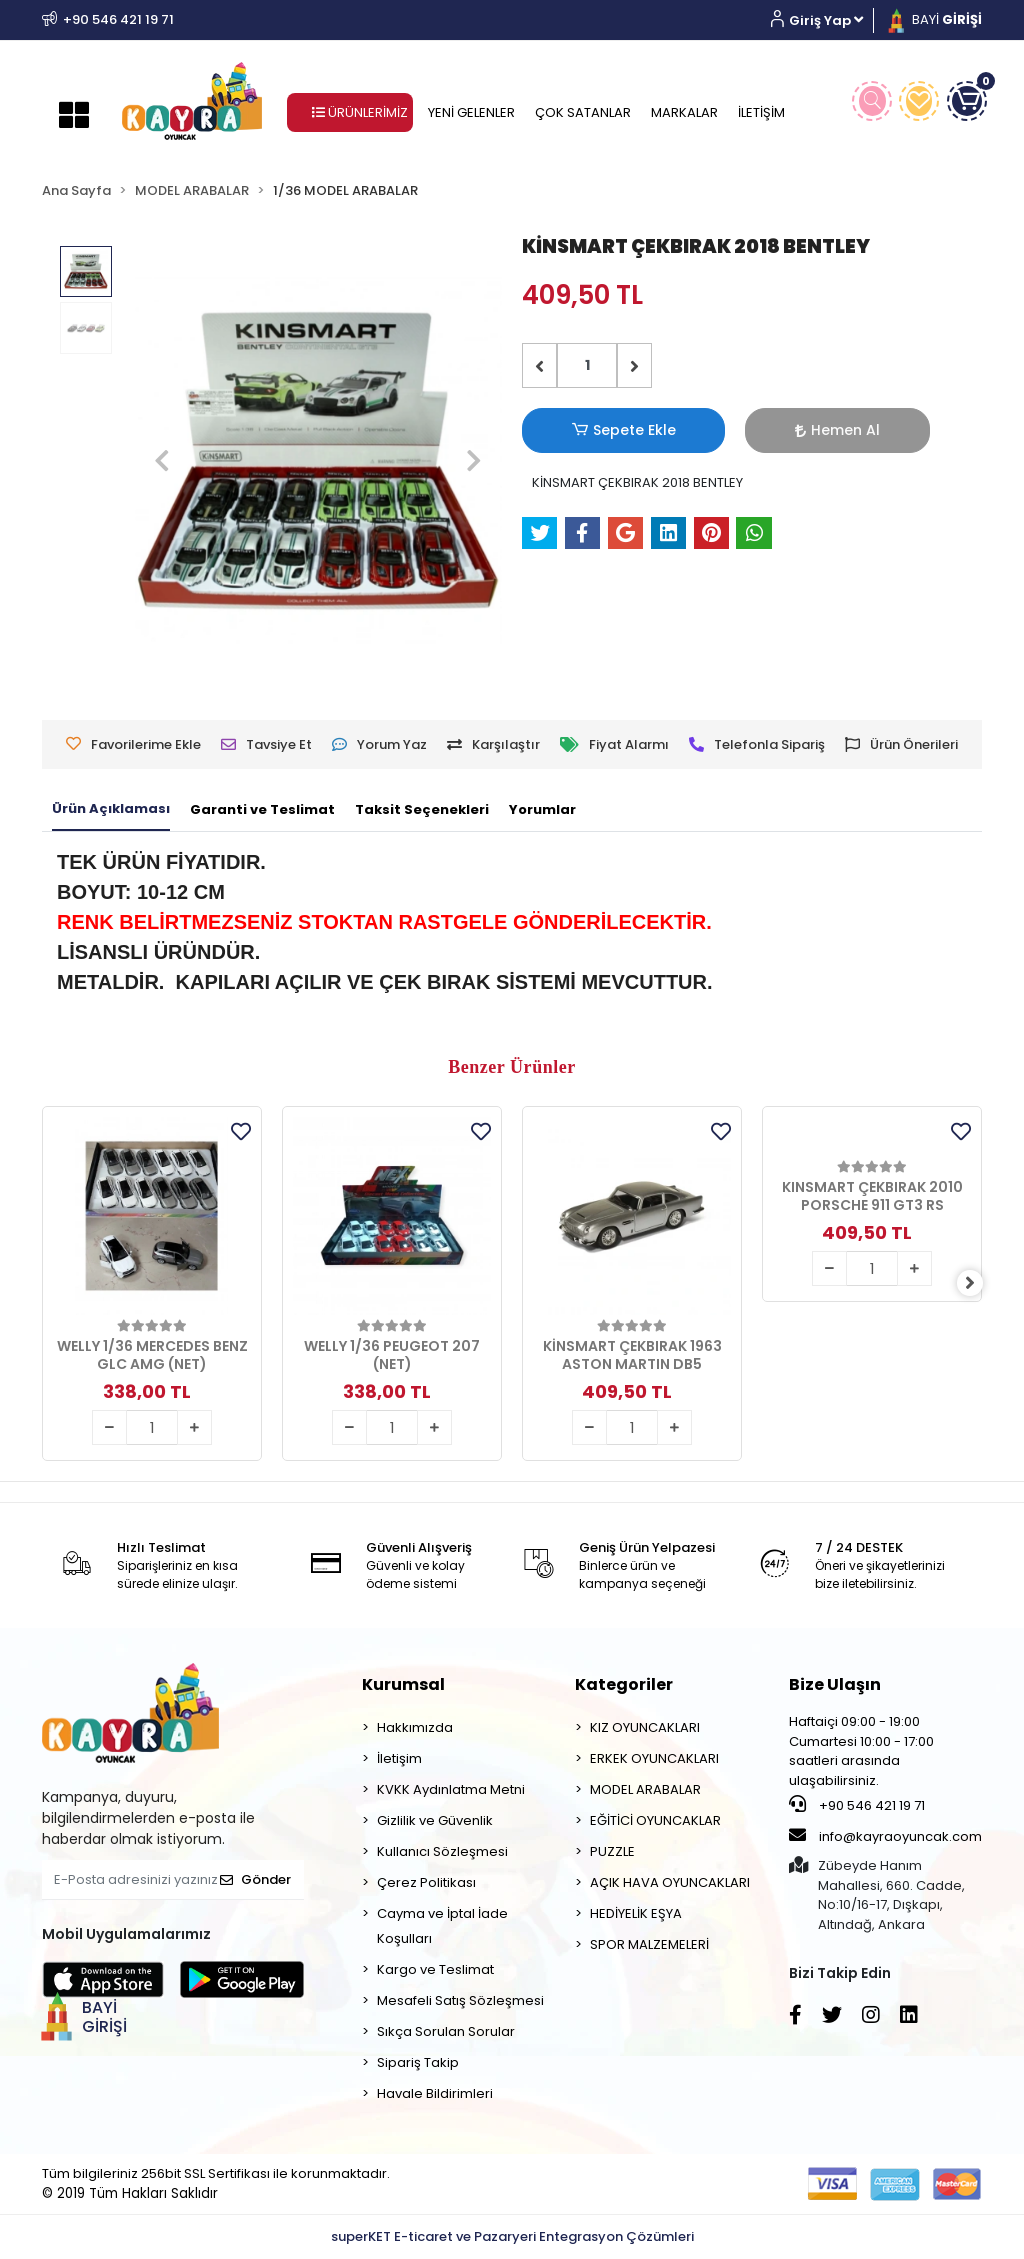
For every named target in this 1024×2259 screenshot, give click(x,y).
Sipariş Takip (418, 2062)
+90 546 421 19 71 (857, 1805)
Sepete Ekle (587, 430)
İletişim (399, 1758)
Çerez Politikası (426, 1882)
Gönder (255, 1879)
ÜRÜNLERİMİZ (360, 112)
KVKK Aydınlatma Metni (451, 1789)
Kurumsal (403, 1684)
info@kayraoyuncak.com (885, 1836)
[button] (824, 20)
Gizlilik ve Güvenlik (435, 1820)
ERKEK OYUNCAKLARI (654, 1758)
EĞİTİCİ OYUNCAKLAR (655, 1820)
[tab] (111, 810)
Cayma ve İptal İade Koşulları (442, 1926)
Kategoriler (624, 1684)
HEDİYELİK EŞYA (636, 1913)
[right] (982, 1283)
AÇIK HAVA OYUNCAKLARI (670, 1882)
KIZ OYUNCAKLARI (645, 1727)
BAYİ (933, 19)
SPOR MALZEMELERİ (649, 1944)
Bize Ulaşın (835, 1684)
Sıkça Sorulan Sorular (446, 2031)
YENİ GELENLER (471, 112)
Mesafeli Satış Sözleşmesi (460, 2000)
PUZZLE (612, 1851)
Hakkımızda (415, 1727)
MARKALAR (684, 112)
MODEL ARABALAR (645, 1789)
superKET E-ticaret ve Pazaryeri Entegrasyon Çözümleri (512, 2236)
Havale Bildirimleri (435, 2093)
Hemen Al (727, 430)
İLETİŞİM (761, 112)
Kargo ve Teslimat (435, 1969)
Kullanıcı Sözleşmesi (442, 1851)
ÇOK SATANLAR (583, 112)
